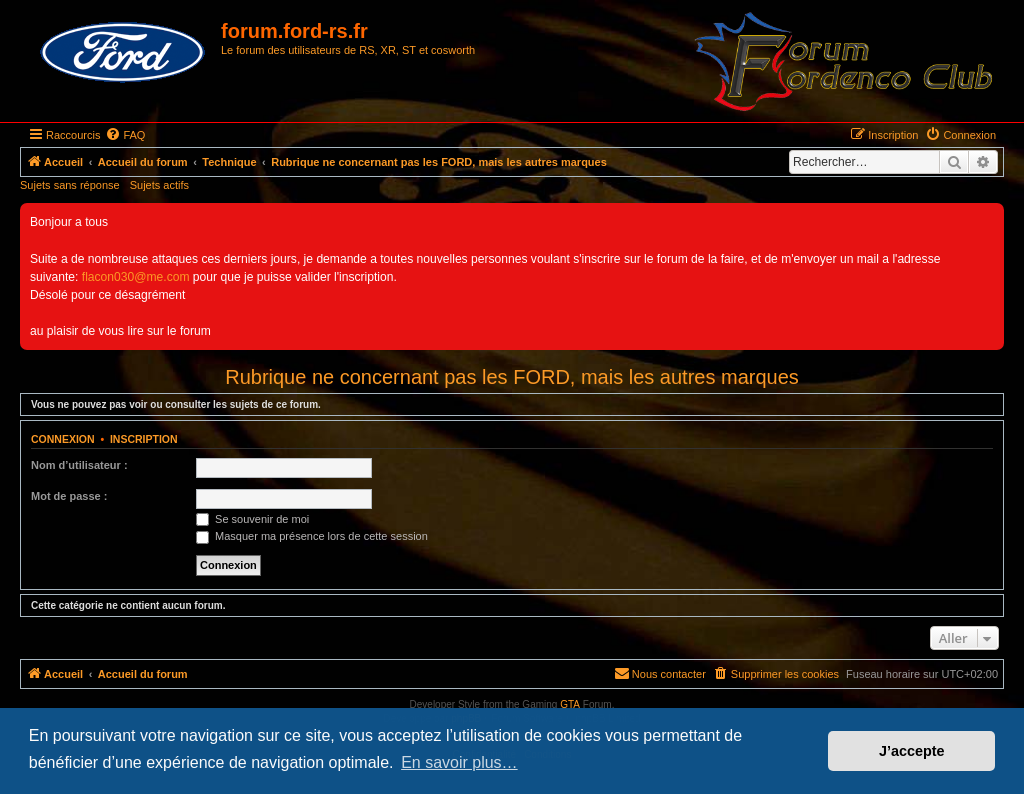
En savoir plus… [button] (459, 762)
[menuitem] (125, 135)
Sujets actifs (159, 185)
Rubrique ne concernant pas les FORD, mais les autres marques (512, 377)
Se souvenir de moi (252, 519)
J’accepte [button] (912, 751)
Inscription (144, 439)
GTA (570, 704)
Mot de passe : (69, 496)
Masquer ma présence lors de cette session (312, 536)
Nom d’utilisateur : (79, 465)
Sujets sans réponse (70, 185)
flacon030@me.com (136, 277)
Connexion (63, 439)
